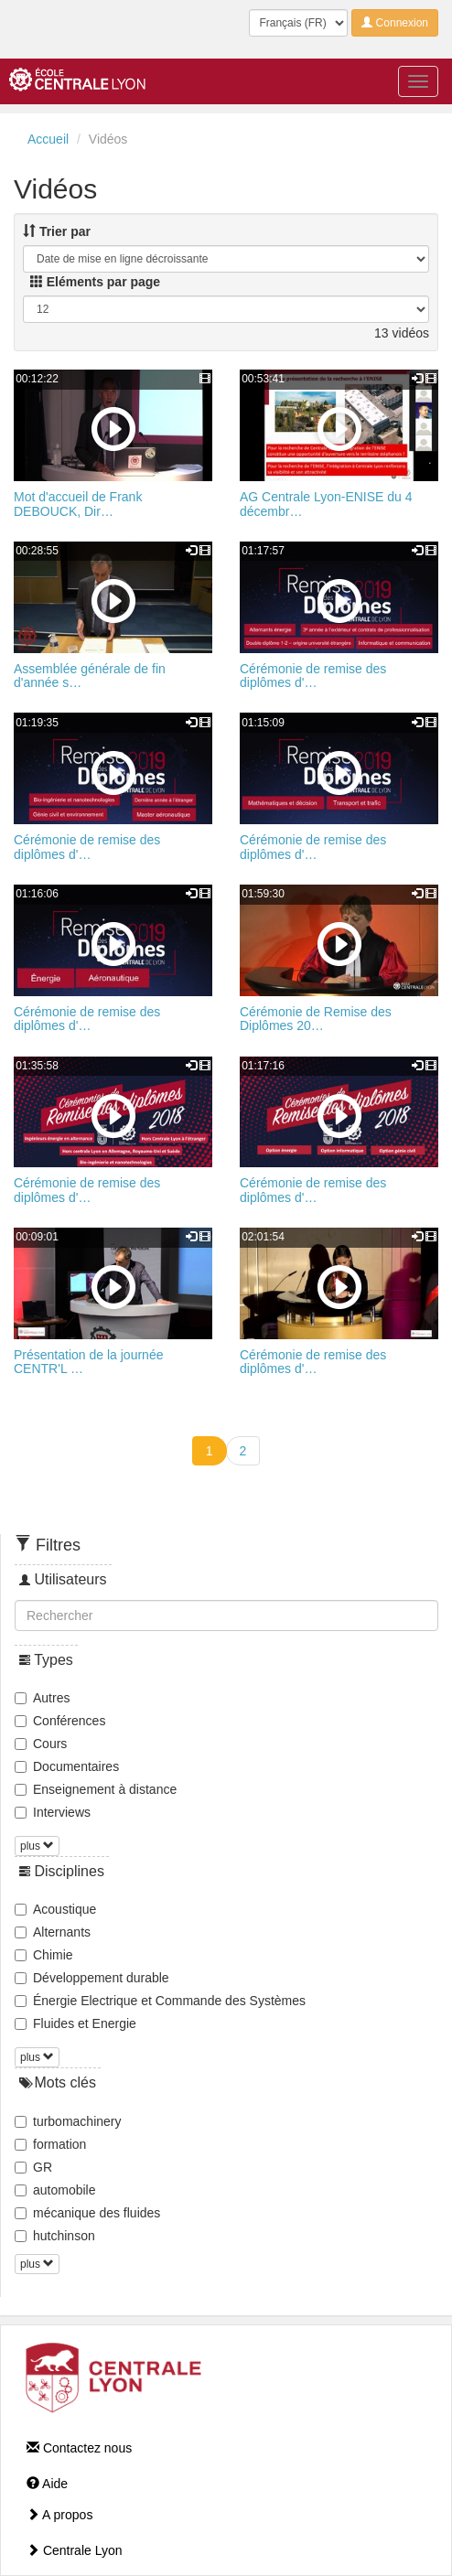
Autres (42, 1697)
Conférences (60, 1720)
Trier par (57, 231)
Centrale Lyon (75, 2550)
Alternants (53, 1932)
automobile (55, 2190)
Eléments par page (95, 281)
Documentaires (67, 1766)
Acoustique (55, 1909)
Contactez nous (79, 2448)
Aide (47, 2483)
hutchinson (55, 2235)
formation (50, 2144)
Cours (41, 1743)
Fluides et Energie (75, 2023)
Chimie (44, 1955)
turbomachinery (68, 2121)
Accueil (48, 139)
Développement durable (92, 1977)
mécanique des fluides (87, 2213)
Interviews (53, 1812)
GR (33, 2167)
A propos (59, 2514)
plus (37, 1846)
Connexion (394, 22)
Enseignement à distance (96, 1789)
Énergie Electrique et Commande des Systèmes (160, 2000)
